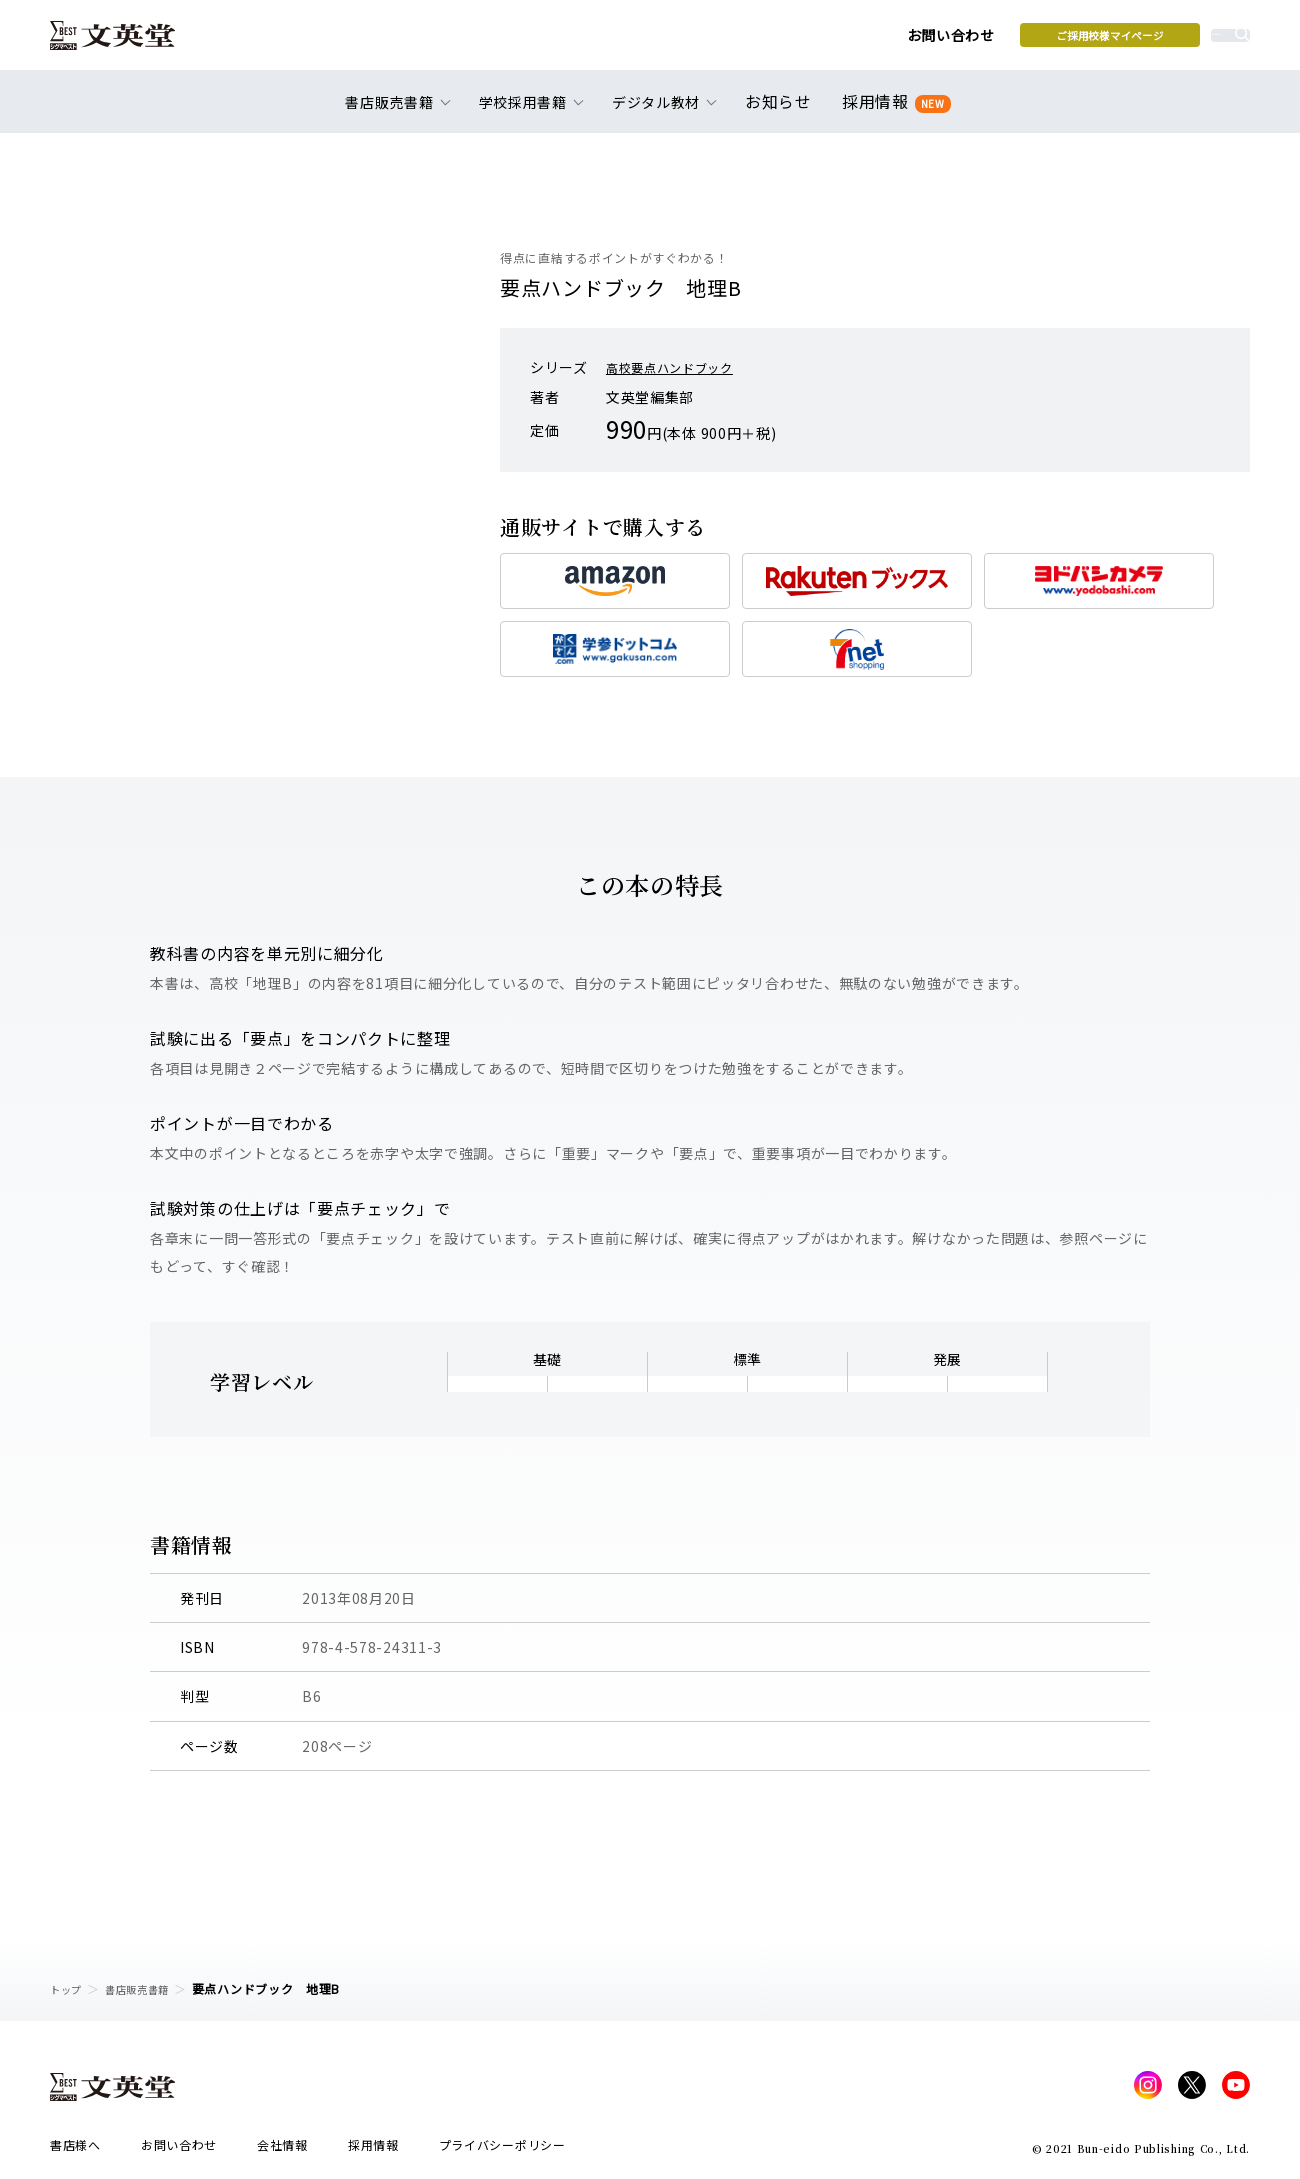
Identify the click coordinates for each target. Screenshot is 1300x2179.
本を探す (1160, 41)
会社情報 (282, 2150)
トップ (69, 1988)
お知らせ (782, 112)
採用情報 (892, 112)
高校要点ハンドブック (679, 367)
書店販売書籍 (149, 1988)
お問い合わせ (801, 42)
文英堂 (128, 42)
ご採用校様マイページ (960, 41)
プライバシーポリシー (502, 2150)
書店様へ (75, 2150)
